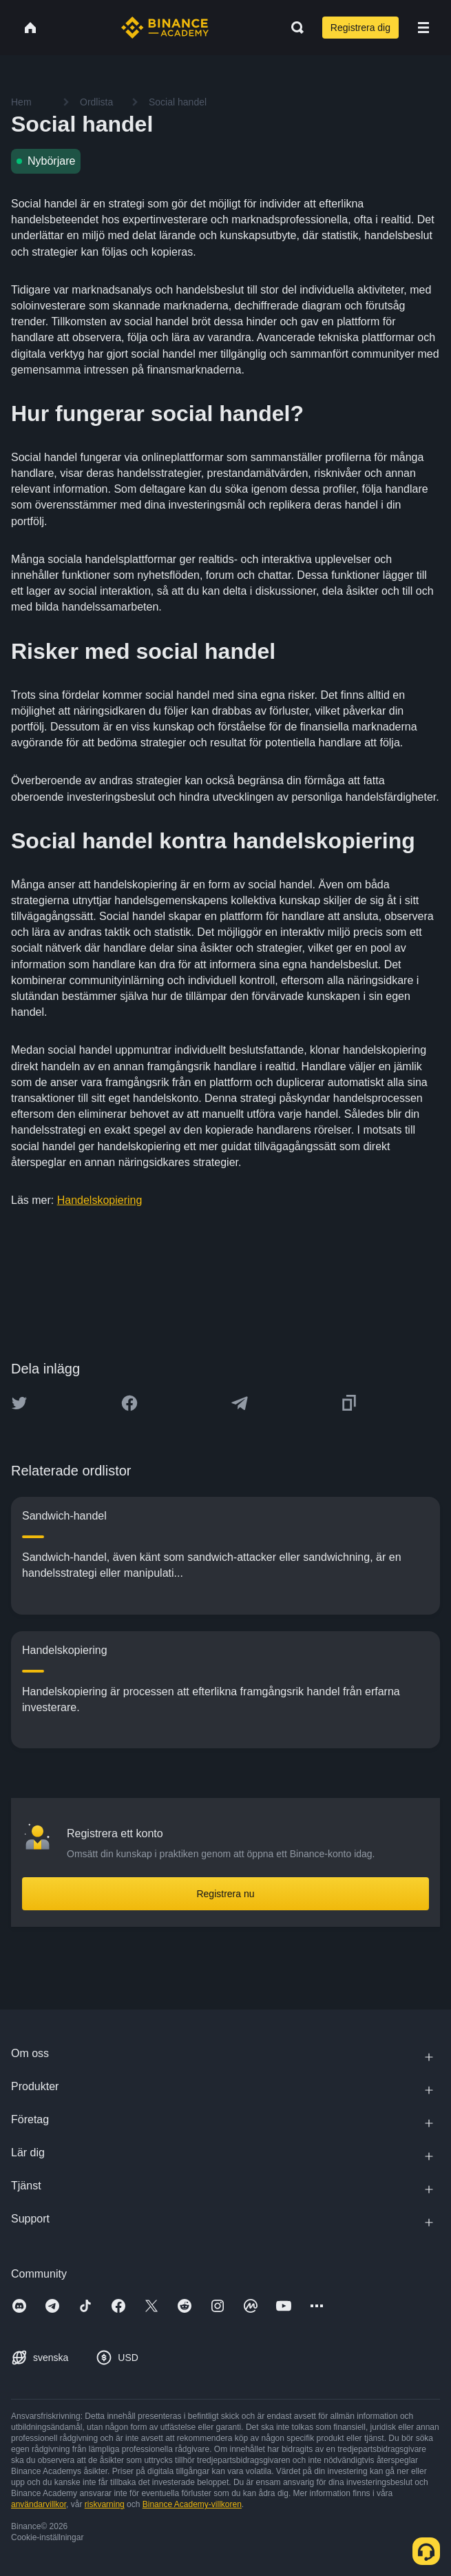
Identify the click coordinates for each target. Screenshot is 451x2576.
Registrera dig (360, 27)
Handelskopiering (100, 1200)
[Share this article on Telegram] (239, 1403)
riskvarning (105, 2504)
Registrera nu (225, 1893)
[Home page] (165, 28)
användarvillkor (38, 2504)
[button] (423, 27)
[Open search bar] (293, 27)
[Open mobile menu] (423, 27)
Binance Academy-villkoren (192, 2504)
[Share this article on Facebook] (129, 1403)
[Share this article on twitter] (19, 1403)
